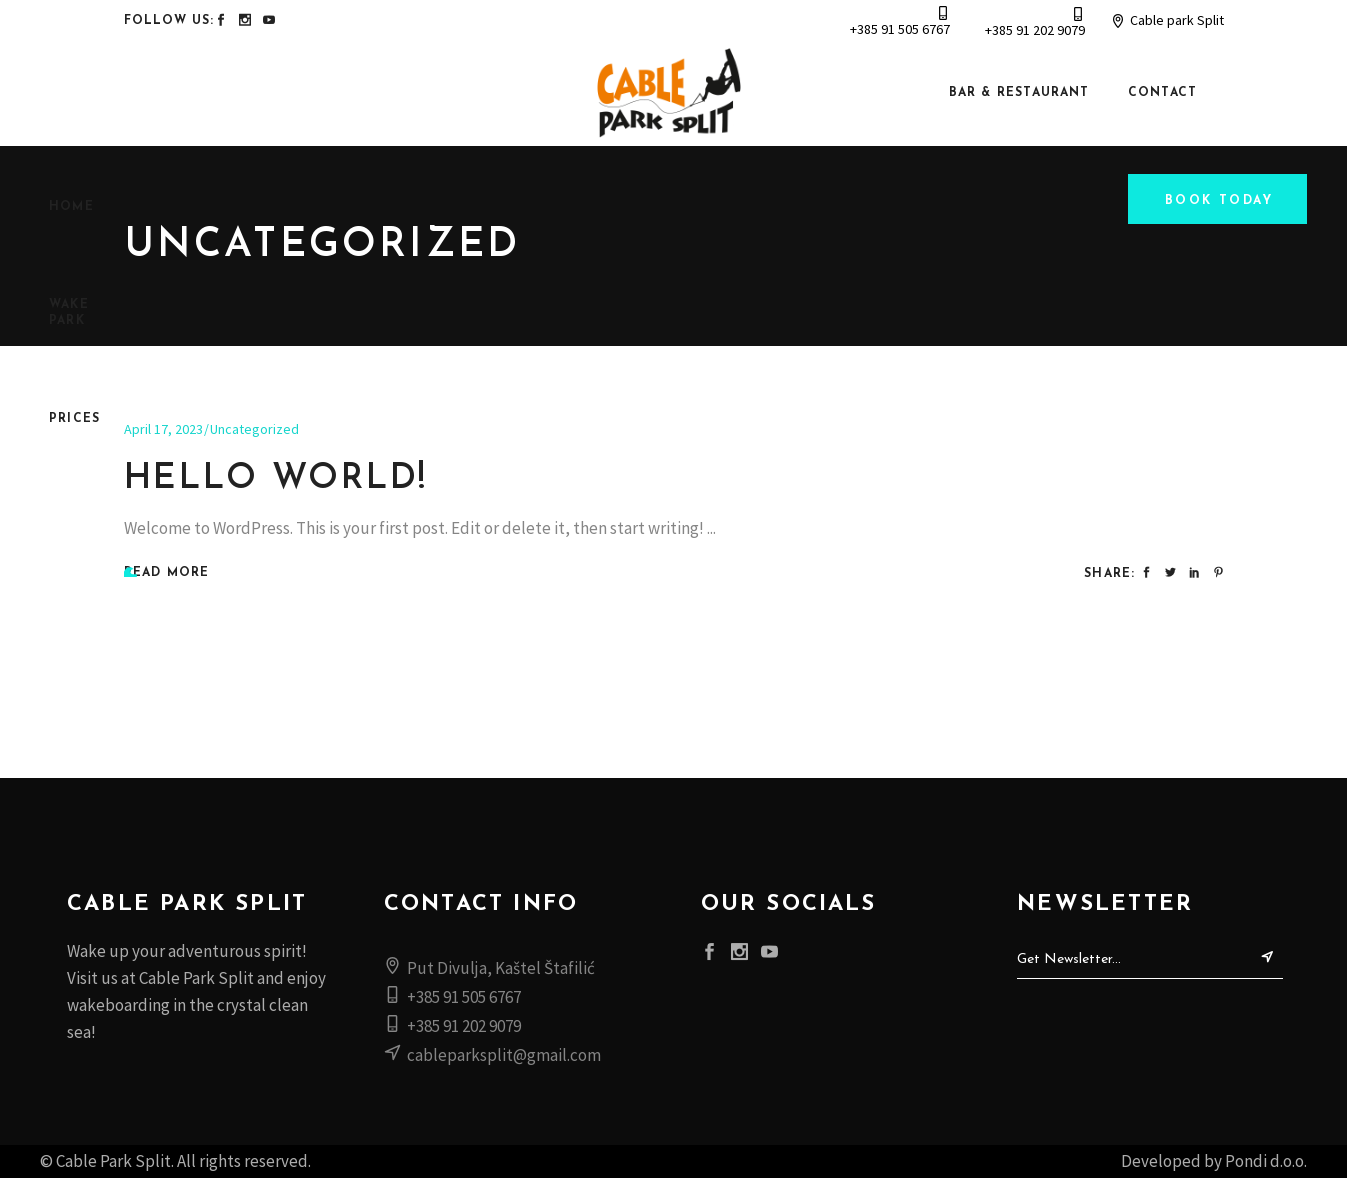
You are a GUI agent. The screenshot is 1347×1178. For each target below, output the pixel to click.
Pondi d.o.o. (1266, 1161)
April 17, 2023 (163, 429)
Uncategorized (254, 429)
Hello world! (276, 479)
